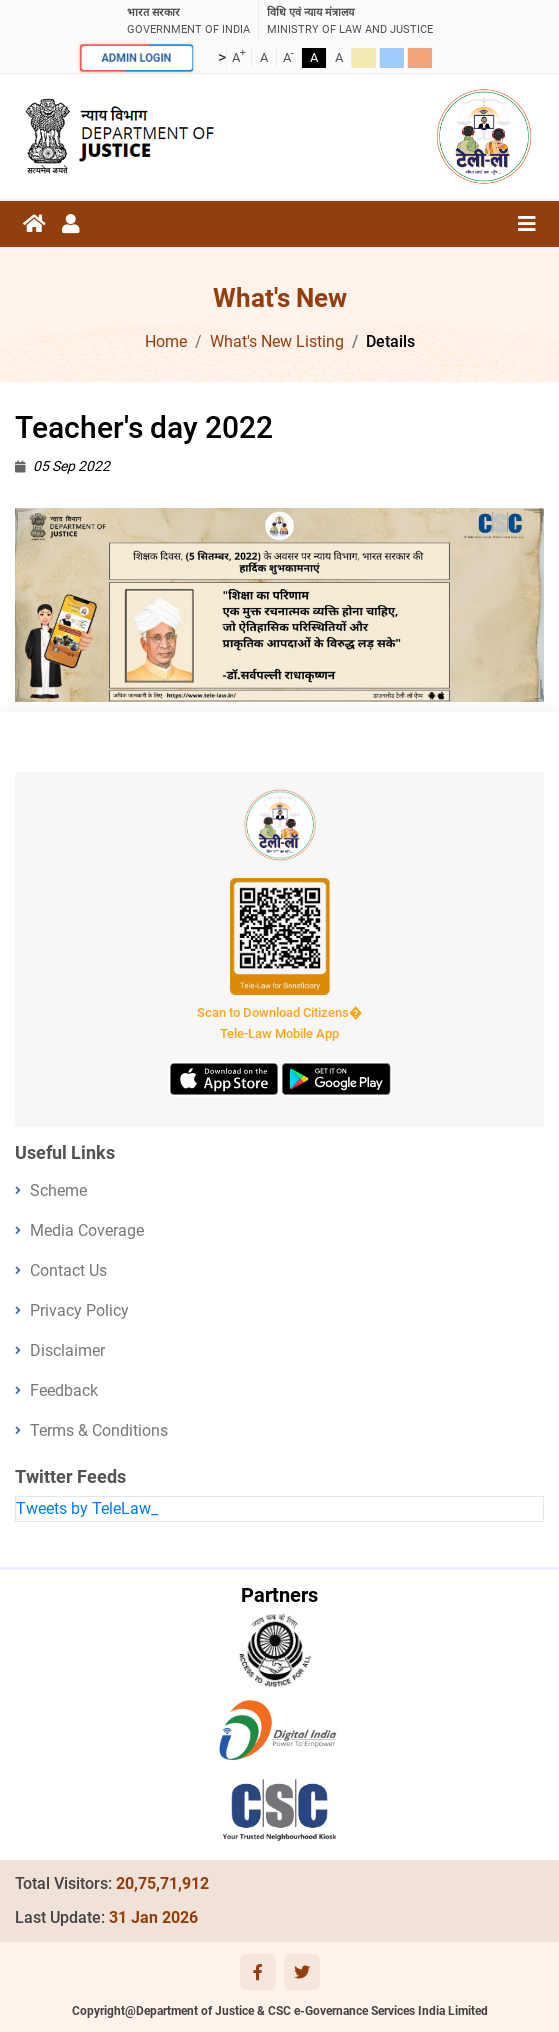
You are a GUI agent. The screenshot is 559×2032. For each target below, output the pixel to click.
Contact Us (68, 1270)
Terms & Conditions (99, 1430)
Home (166, 341)
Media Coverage (87, 1230)
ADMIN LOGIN (135, 58)
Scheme (58, 1190)
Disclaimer (67, 1350)
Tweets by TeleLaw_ (87, 1508)
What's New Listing (277, 341)
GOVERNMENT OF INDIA (188, 20)
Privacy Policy (79, 1310)
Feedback (64, 1390)
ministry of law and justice (350, 20)
